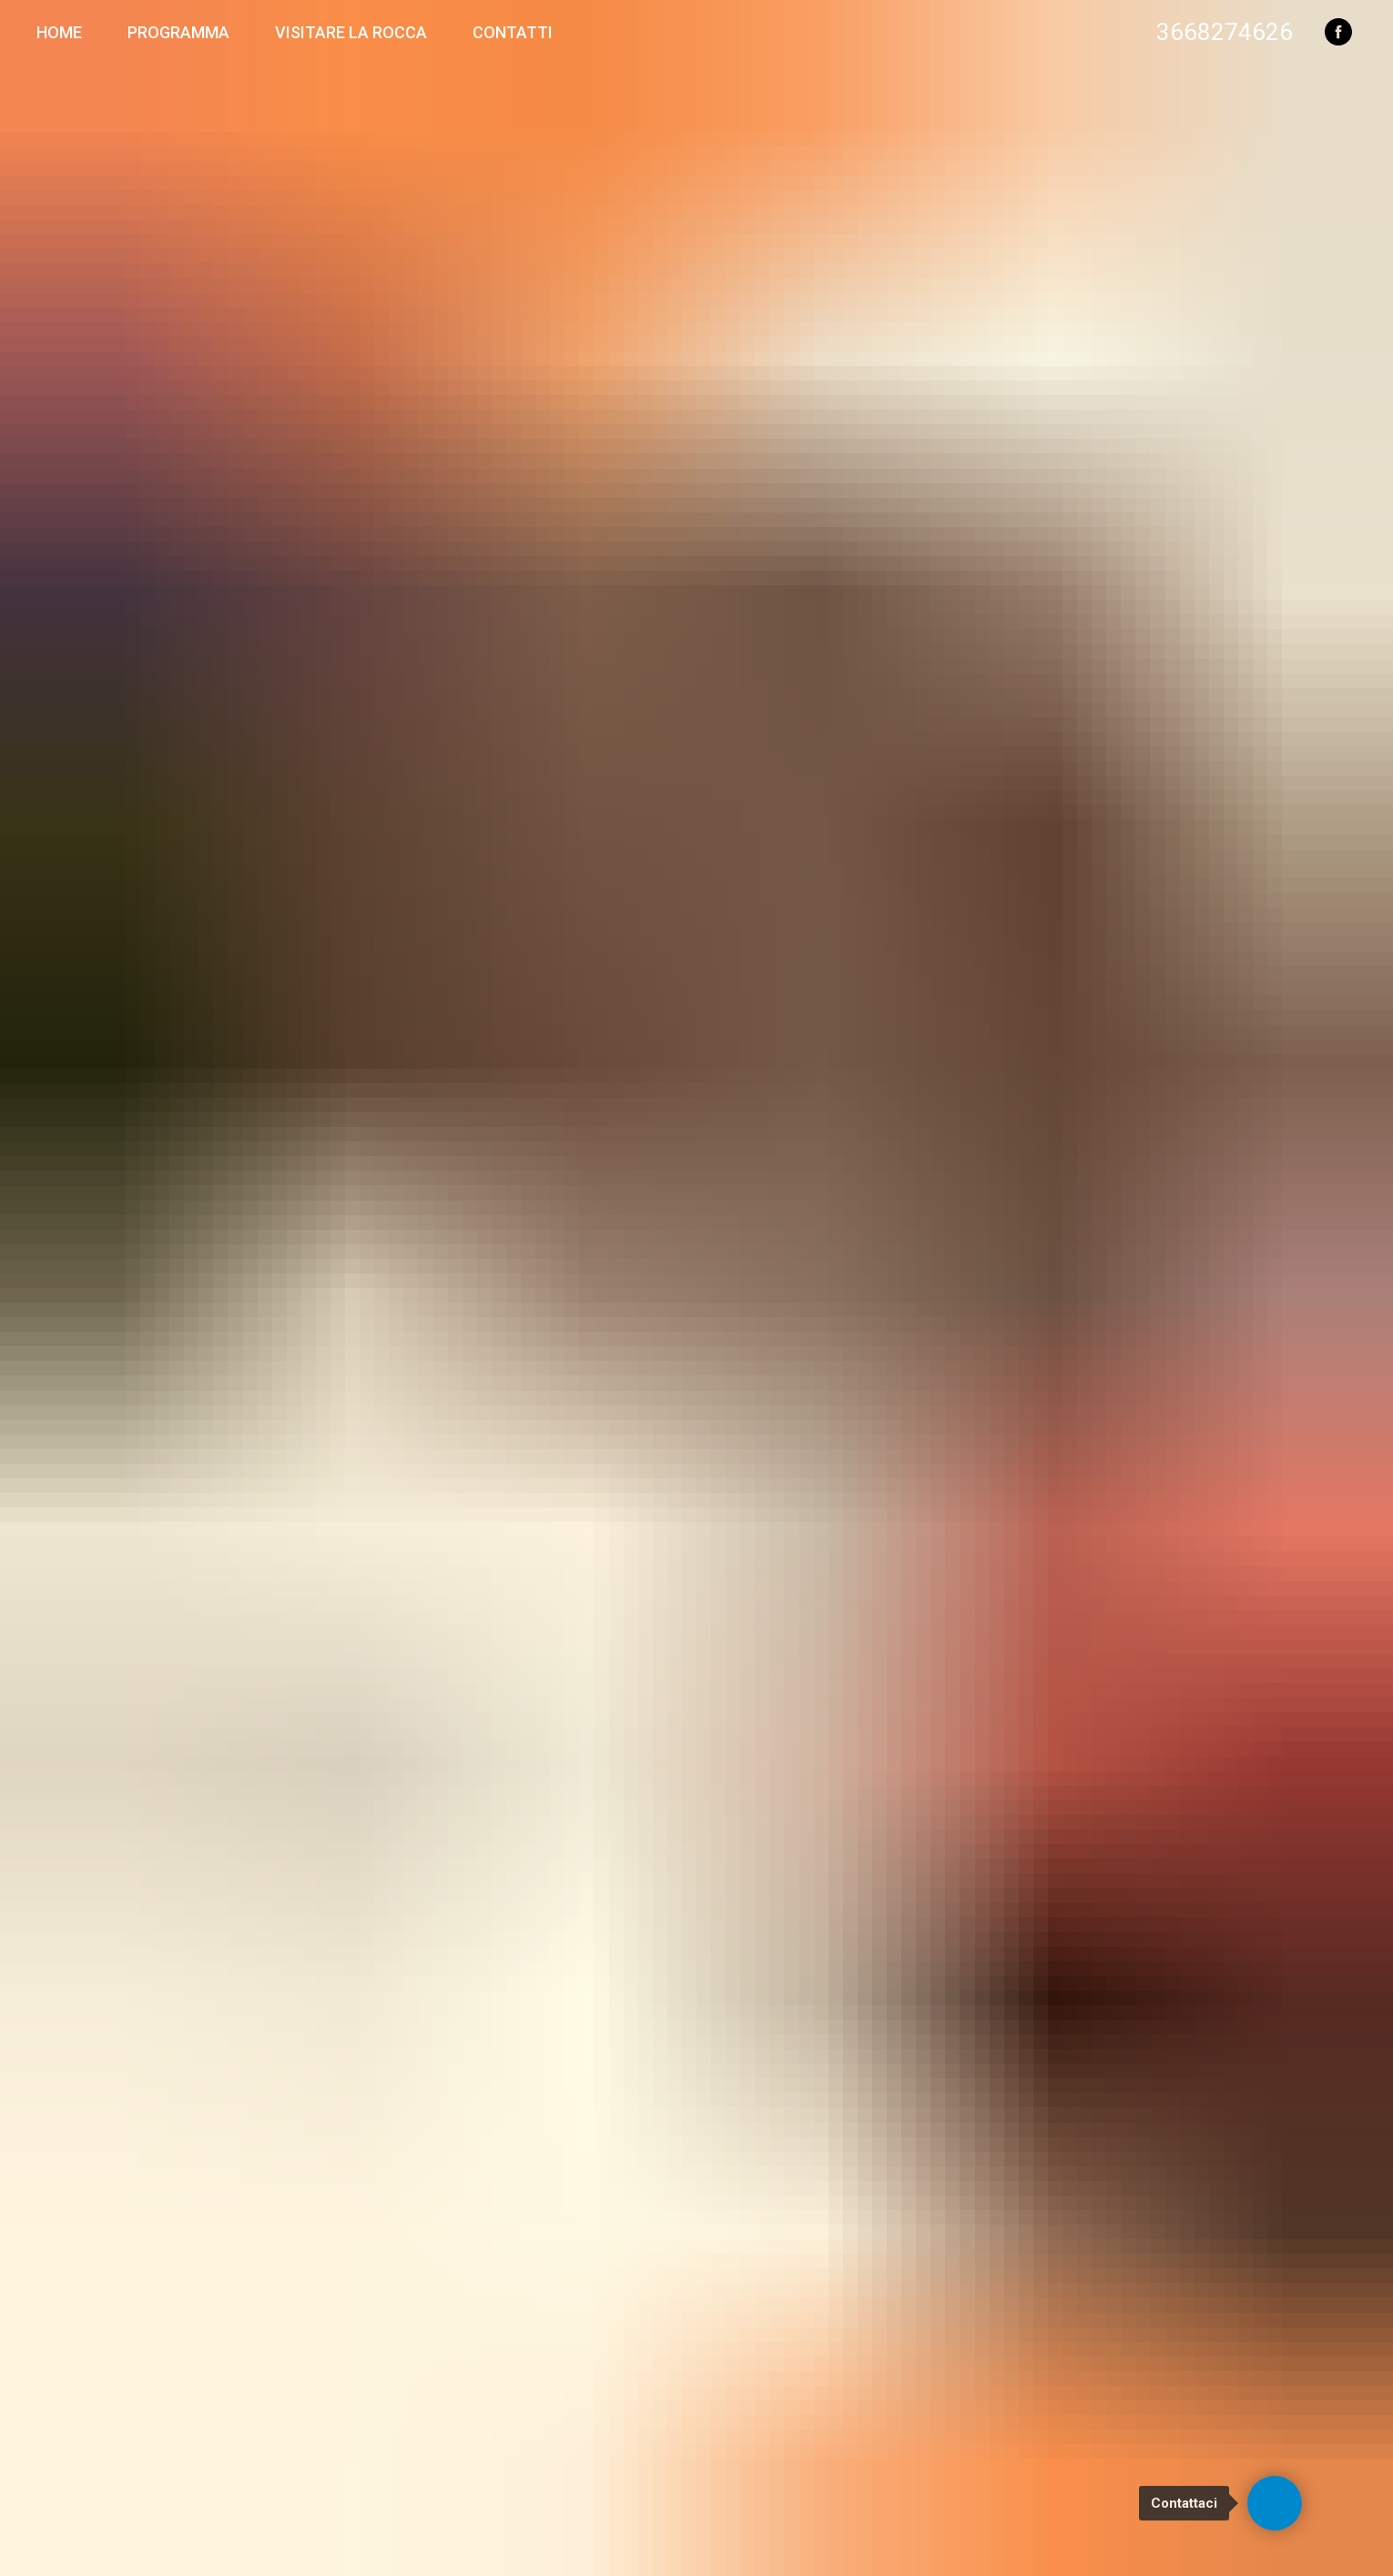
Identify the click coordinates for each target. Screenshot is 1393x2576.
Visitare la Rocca (351, 32)
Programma (178, 32)
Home (59, 32)
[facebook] (1338, 32)
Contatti (513, 32)
